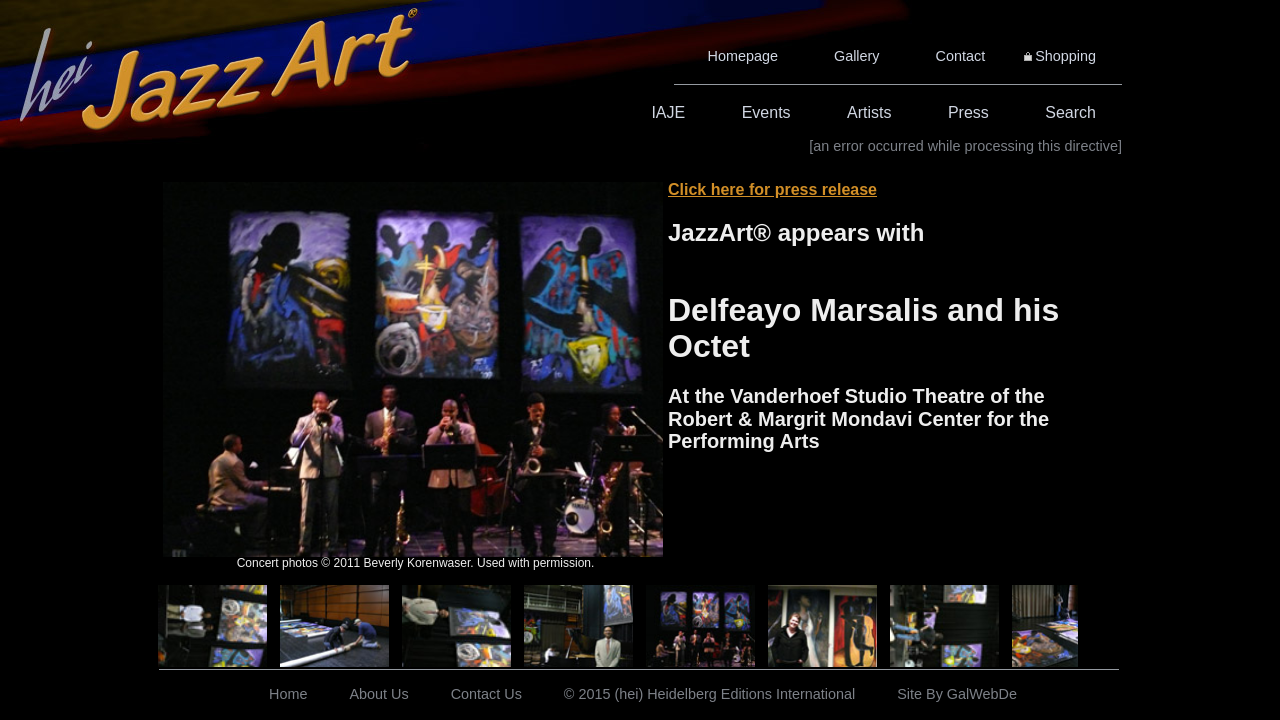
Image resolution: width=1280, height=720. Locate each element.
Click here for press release (772, 189)
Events (766, 112)
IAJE (668, 112)
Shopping (1065, 56)
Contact (961, 56)
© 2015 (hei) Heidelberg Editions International (709, 694)
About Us (378, 694)
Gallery (857, 56)
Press (968, 112)
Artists (869, 112)
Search (1070, 112)
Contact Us (486, 694)
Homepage (743, 56)
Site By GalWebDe (957, 694)
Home (288, 694)
